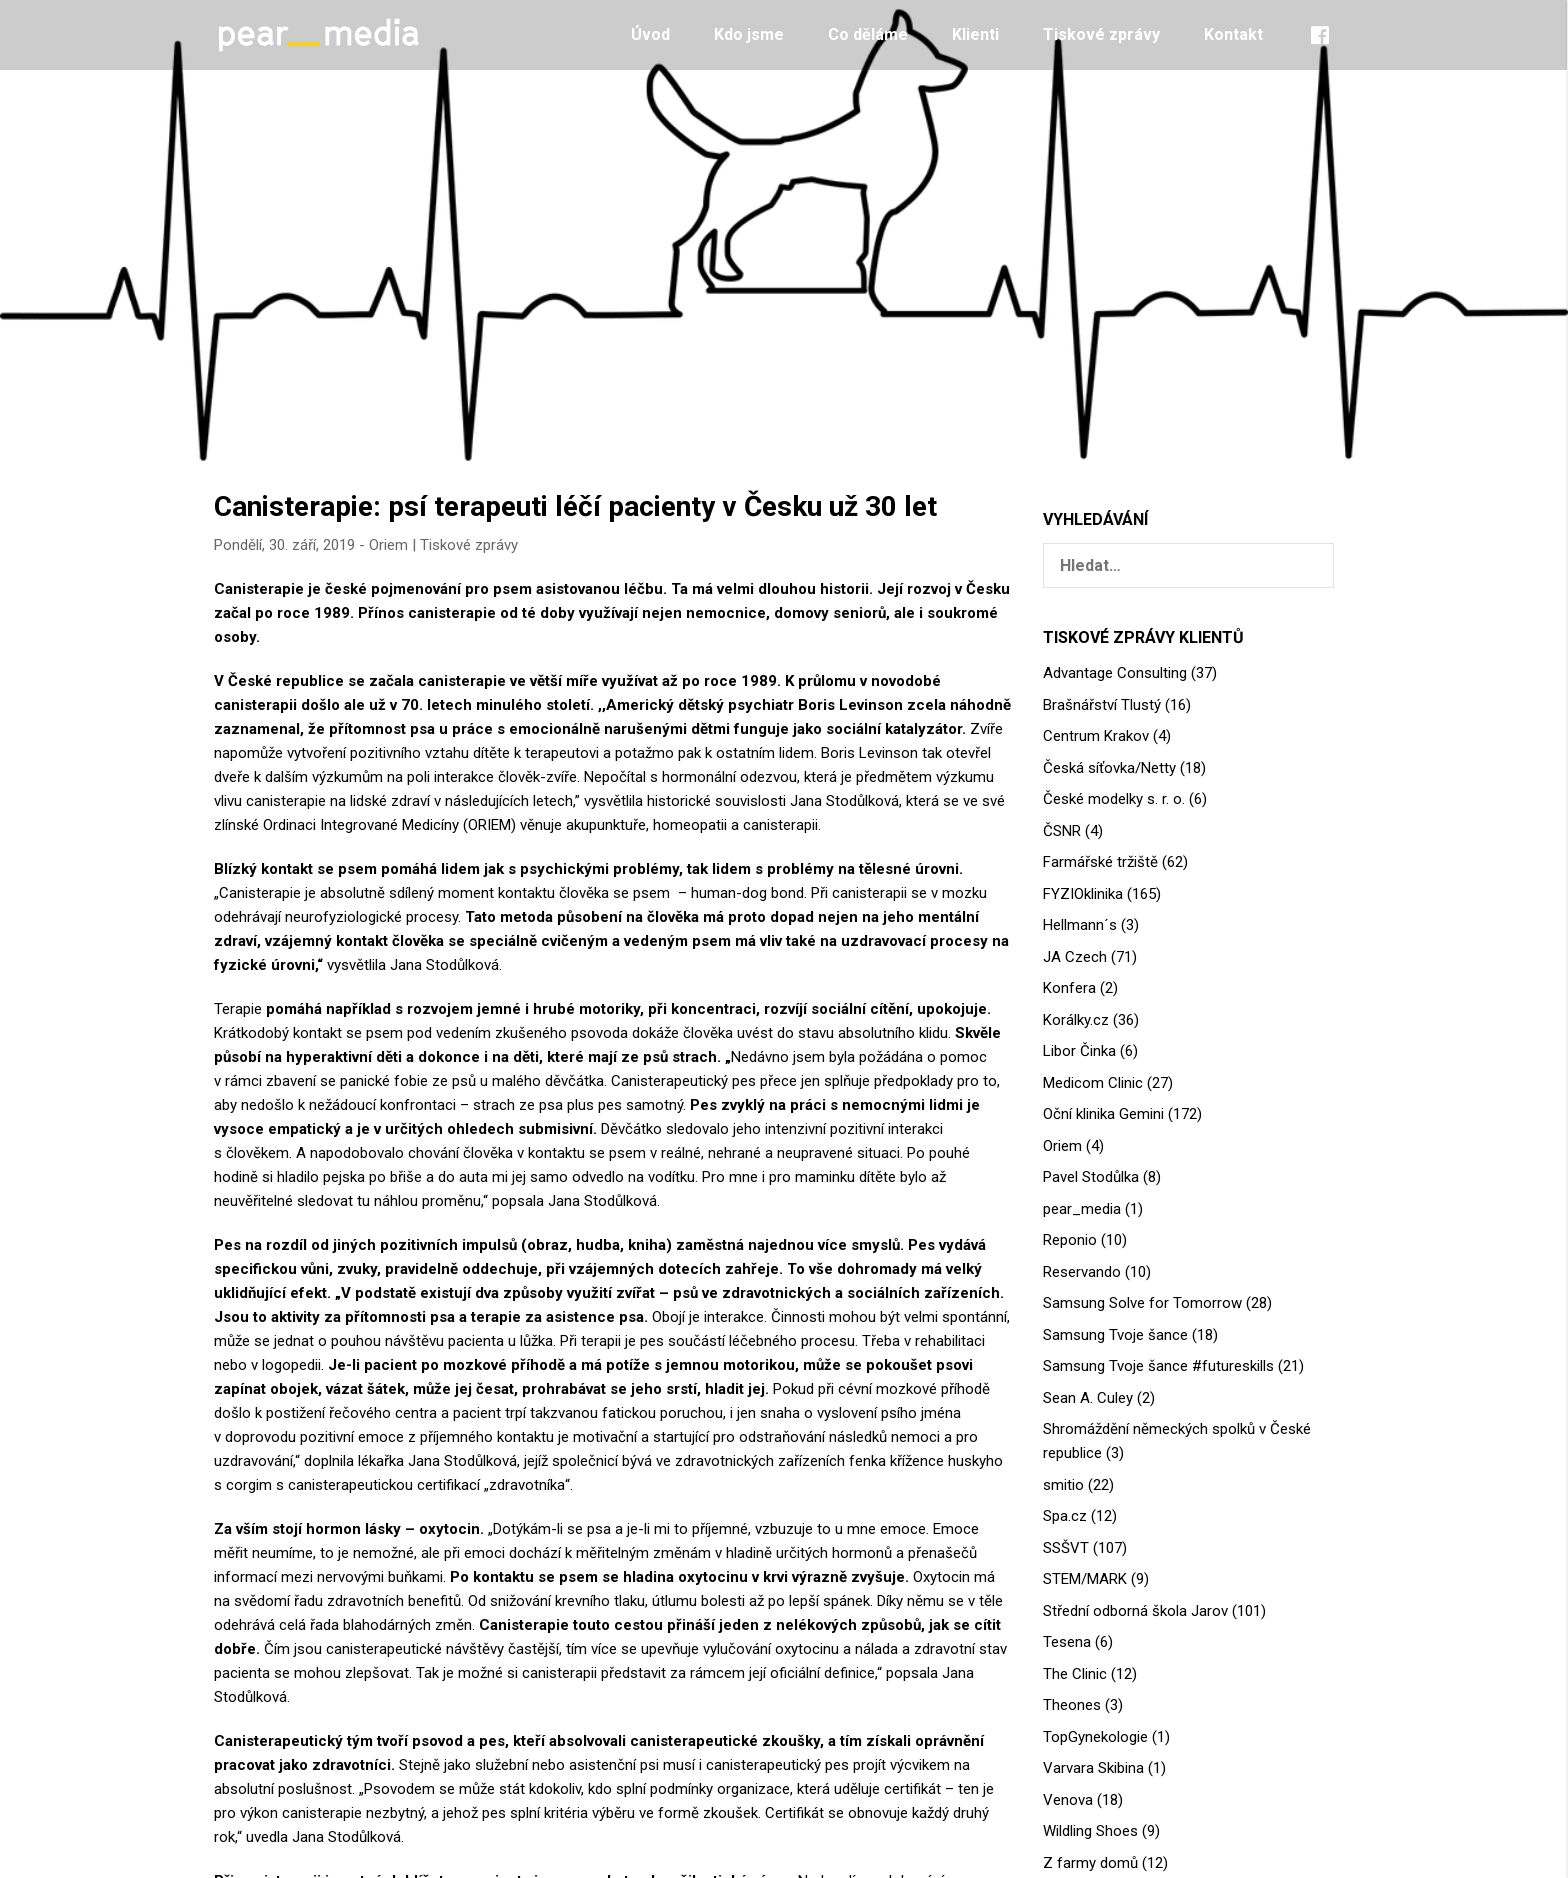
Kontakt (1233, 34)
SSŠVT (1066, 1548)
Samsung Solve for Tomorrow (1142, 1303)
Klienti (975, 34)
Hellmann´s (1080, 925)
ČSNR (1062, 831)
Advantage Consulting (1115, 673)
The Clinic (1075, 1674)
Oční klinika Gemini (1103, 1114)
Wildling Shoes (1090, 1831)
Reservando (1082, 1272)
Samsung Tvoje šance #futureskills (1158, 1366)
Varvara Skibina (1093, 1768)
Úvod (650, 34)
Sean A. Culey (1088, 1398)
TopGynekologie (1095, 1737)
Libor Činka (1079, 1051)
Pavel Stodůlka (1091, 1177)
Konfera (1069, 988)
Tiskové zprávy (1101, 34)
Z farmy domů (1090, 1863)
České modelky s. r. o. (1114, 799)
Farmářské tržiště (1100, 862)
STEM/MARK (1085, 1579)
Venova (1068, 1800)
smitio (1063, 1485)
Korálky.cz (1076, 1020)
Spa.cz (1065, 1516)
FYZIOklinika (1083, 894)
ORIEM (489, 825)
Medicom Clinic (1093, 1083)
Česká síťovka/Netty (1109, 768)
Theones (1072, 1705)
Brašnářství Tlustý (1102, 705)
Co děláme (868, 34)
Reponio (1070, 1240)
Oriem (388, 545)
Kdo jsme (749, 34)
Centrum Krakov (1096, 736)
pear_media (1082, 1209)
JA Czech (1075, 957)
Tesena (1067, 1642)
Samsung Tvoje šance (1115, 1335)
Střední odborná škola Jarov (1135, 1611)
